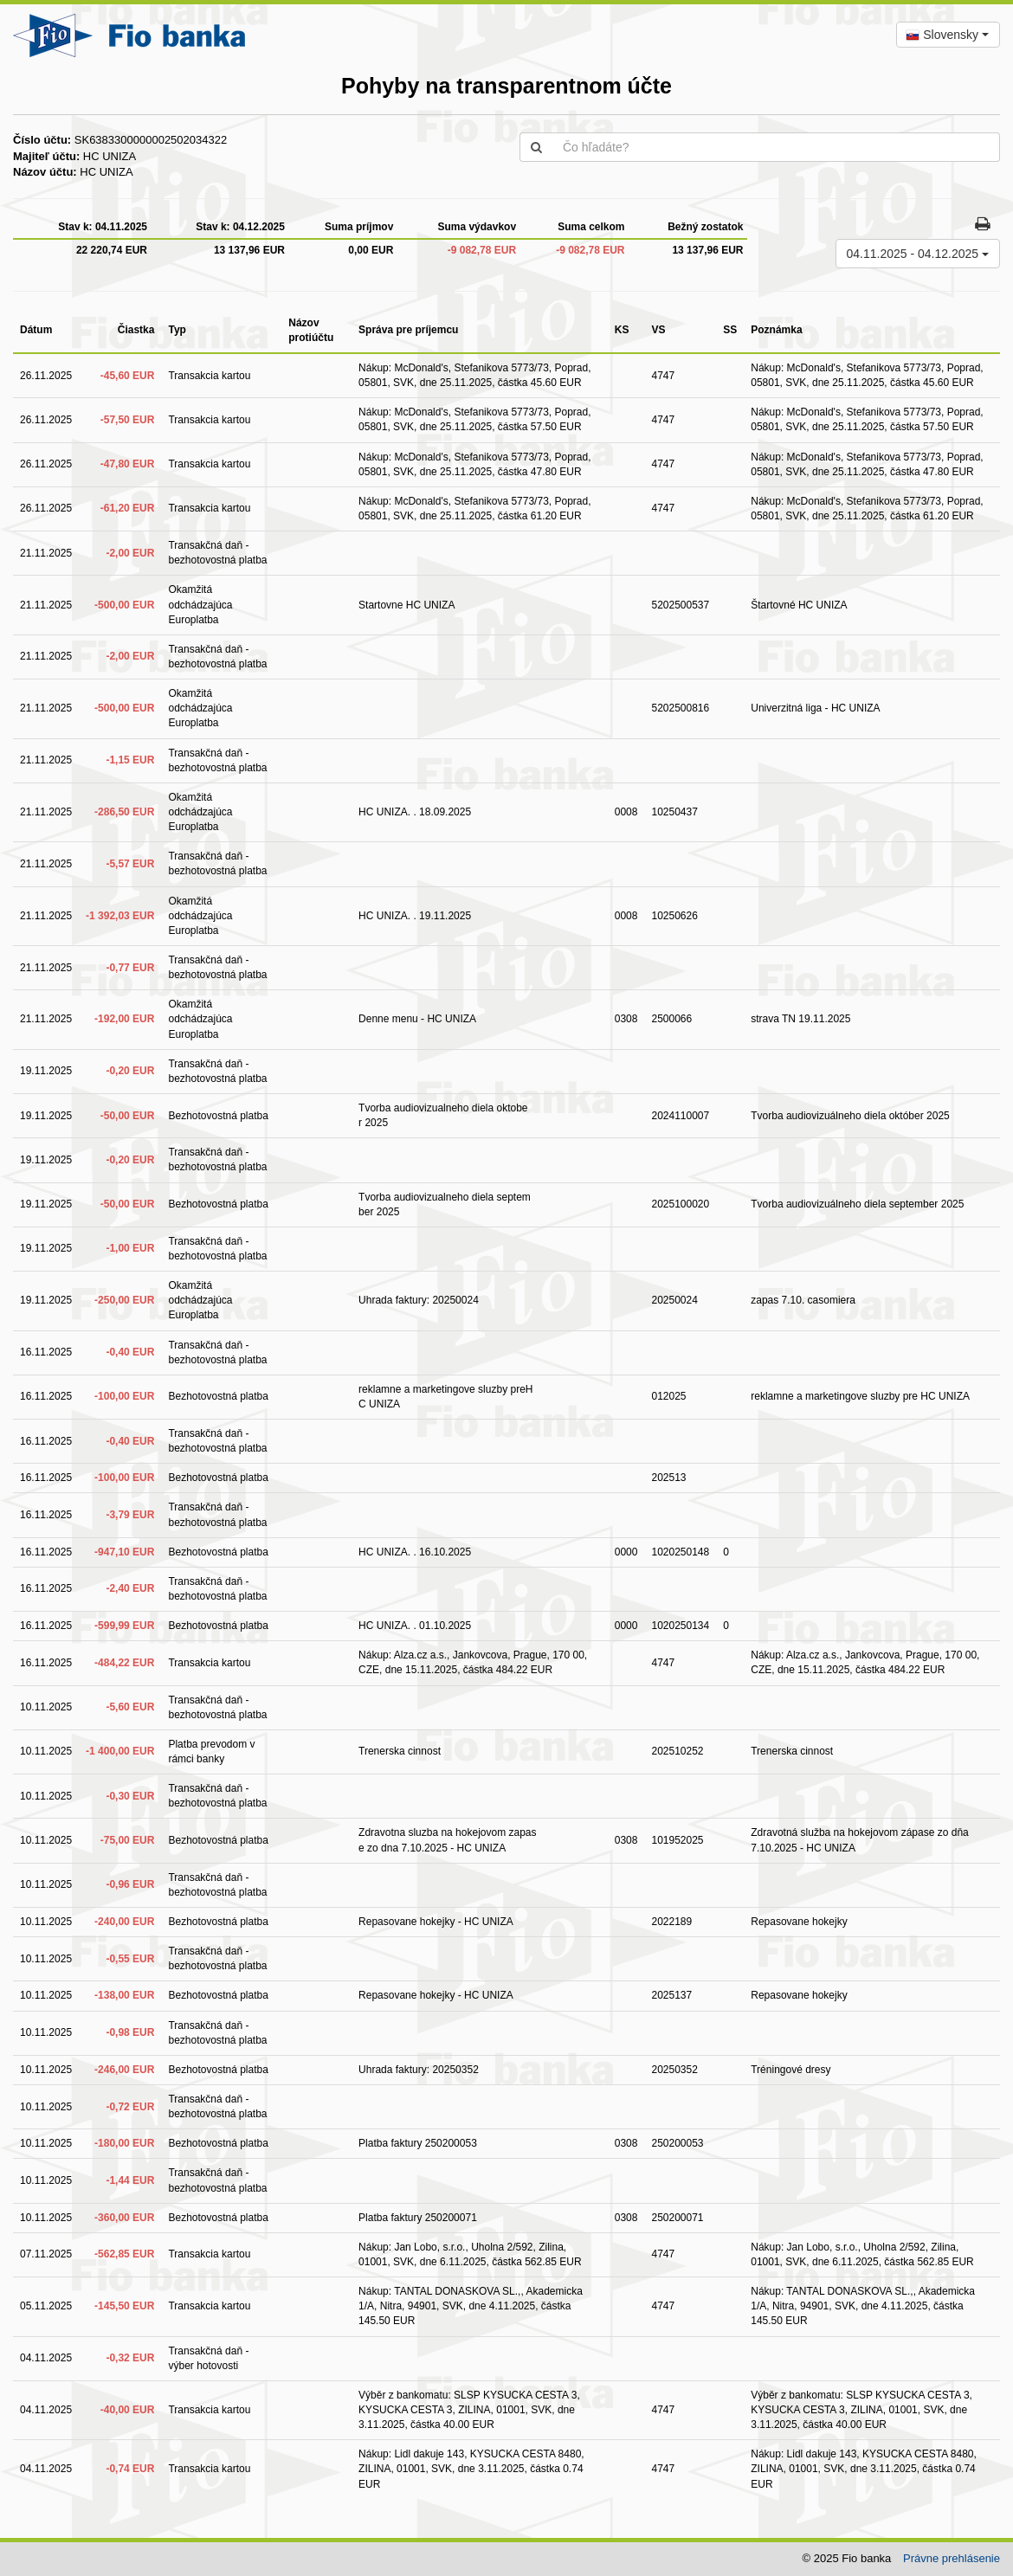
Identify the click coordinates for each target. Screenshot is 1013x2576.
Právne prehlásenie (951, 2558)
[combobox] (948, 35)
